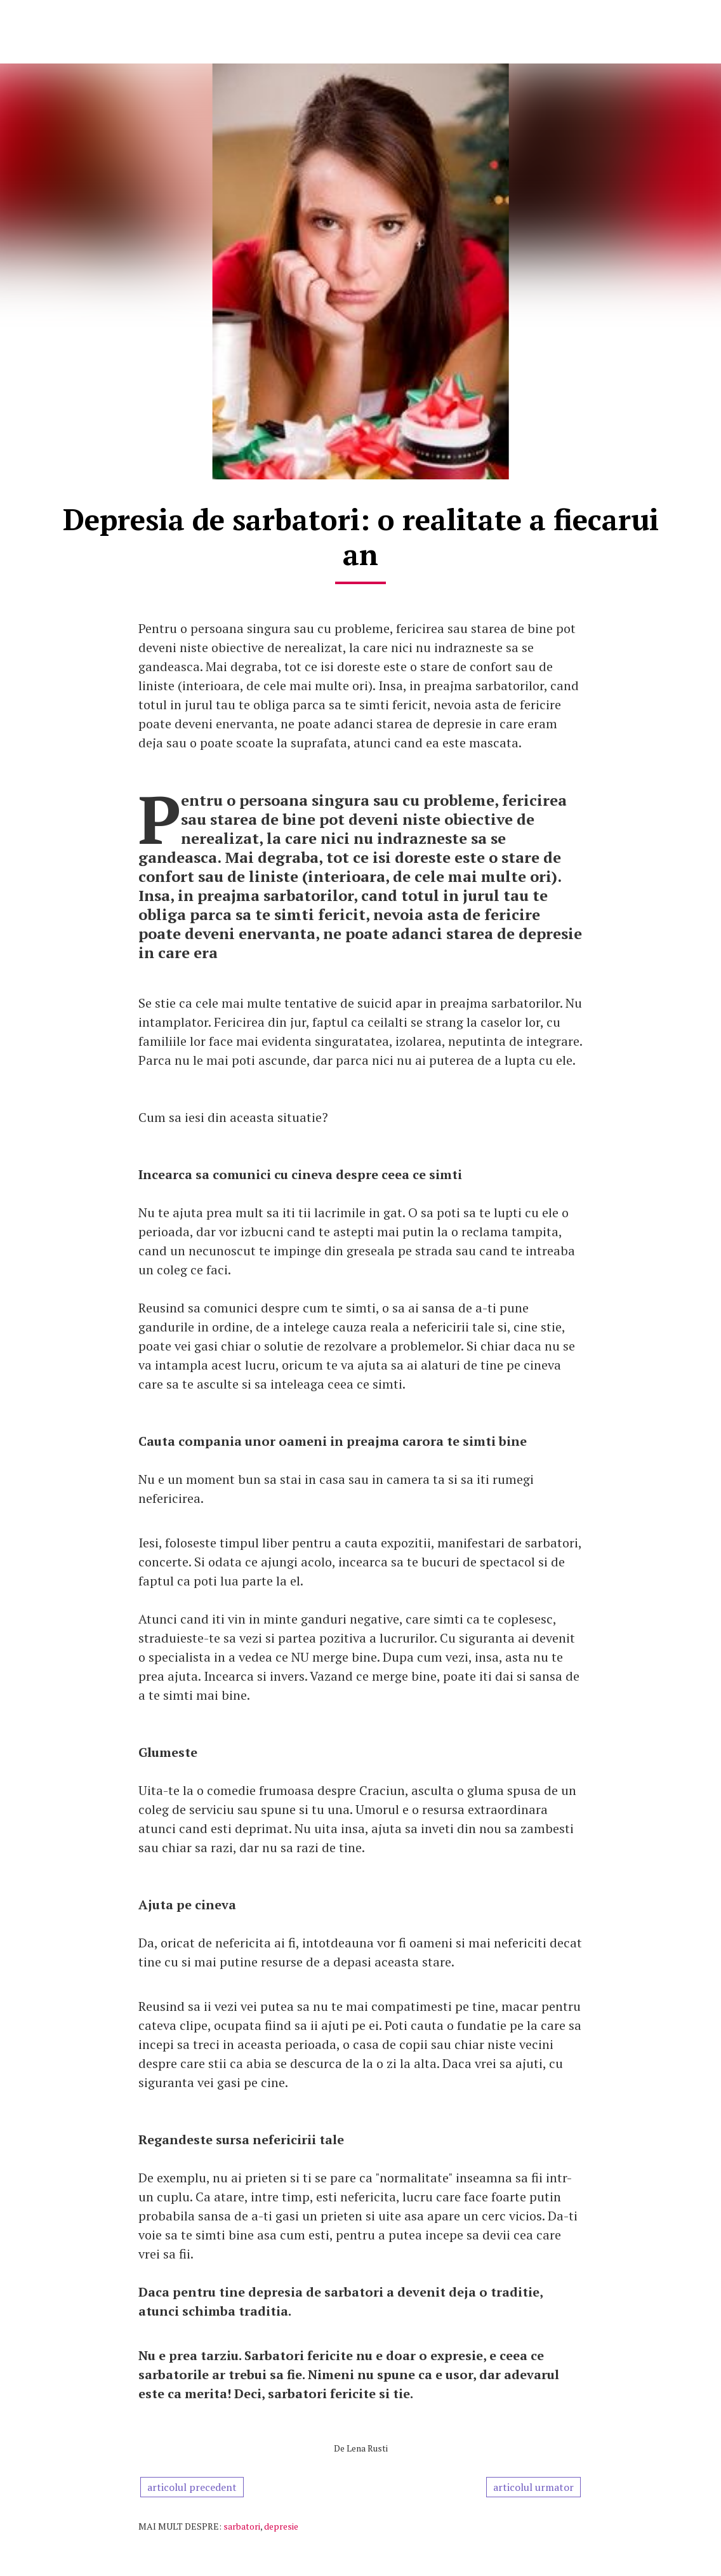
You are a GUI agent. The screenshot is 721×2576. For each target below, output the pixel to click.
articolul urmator (533, 2487)
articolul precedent (192, 2487)
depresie (281, 2526)
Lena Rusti (367, 2448)
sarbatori (241, 2526)
